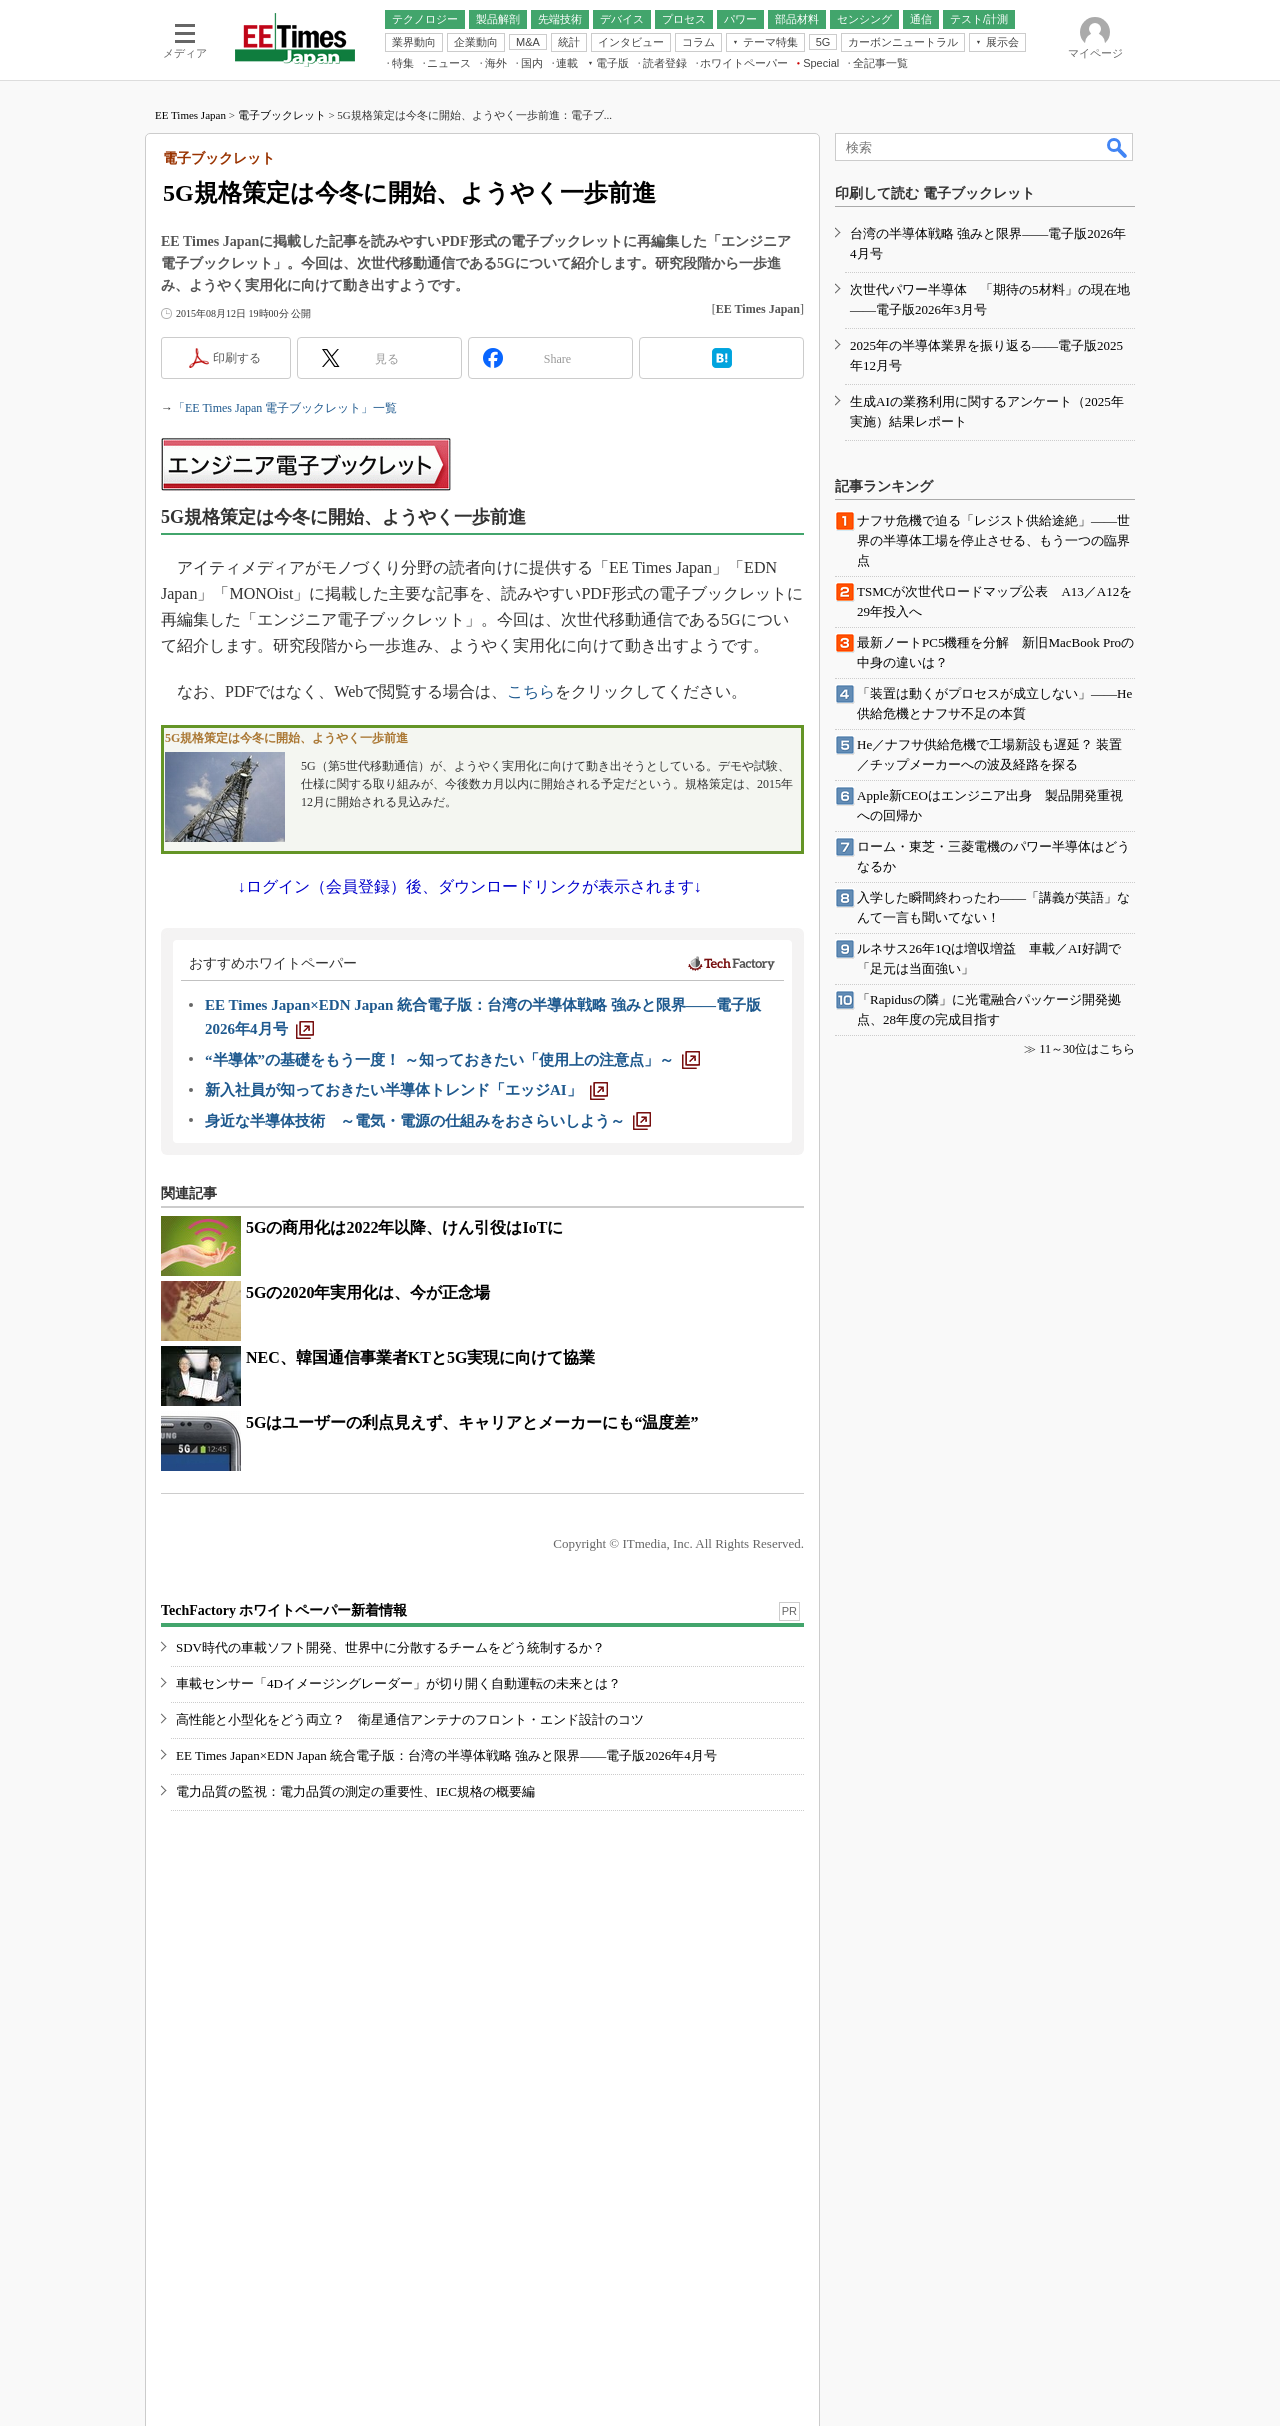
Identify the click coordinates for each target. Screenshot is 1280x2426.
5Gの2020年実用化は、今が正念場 (368, 1292)
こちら (531, 691)
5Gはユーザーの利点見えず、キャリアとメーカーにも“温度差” (472, 1422)
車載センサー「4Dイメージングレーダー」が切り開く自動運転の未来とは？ (398, 1683)
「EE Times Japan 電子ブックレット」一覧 (285, 408)
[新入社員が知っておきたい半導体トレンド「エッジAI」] (406, 1090)
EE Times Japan (190, 115)
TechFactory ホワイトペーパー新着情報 (284, 1610)
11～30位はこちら (1087, 1049)
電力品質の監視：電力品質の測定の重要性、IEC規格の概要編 (355, 1791)
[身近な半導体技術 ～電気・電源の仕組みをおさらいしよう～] (428, 1121)
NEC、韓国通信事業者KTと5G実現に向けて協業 (420, 1357)
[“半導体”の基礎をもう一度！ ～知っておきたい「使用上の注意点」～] (452, 1060)
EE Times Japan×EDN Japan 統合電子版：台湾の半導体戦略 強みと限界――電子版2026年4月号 (446, 1755)
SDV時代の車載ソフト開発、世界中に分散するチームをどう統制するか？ (390, 1647)
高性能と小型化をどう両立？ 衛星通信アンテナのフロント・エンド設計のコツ (410, 1719)
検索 (1118, 147)
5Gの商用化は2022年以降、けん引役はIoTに (404, 1227)
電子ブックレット (282, 115)
